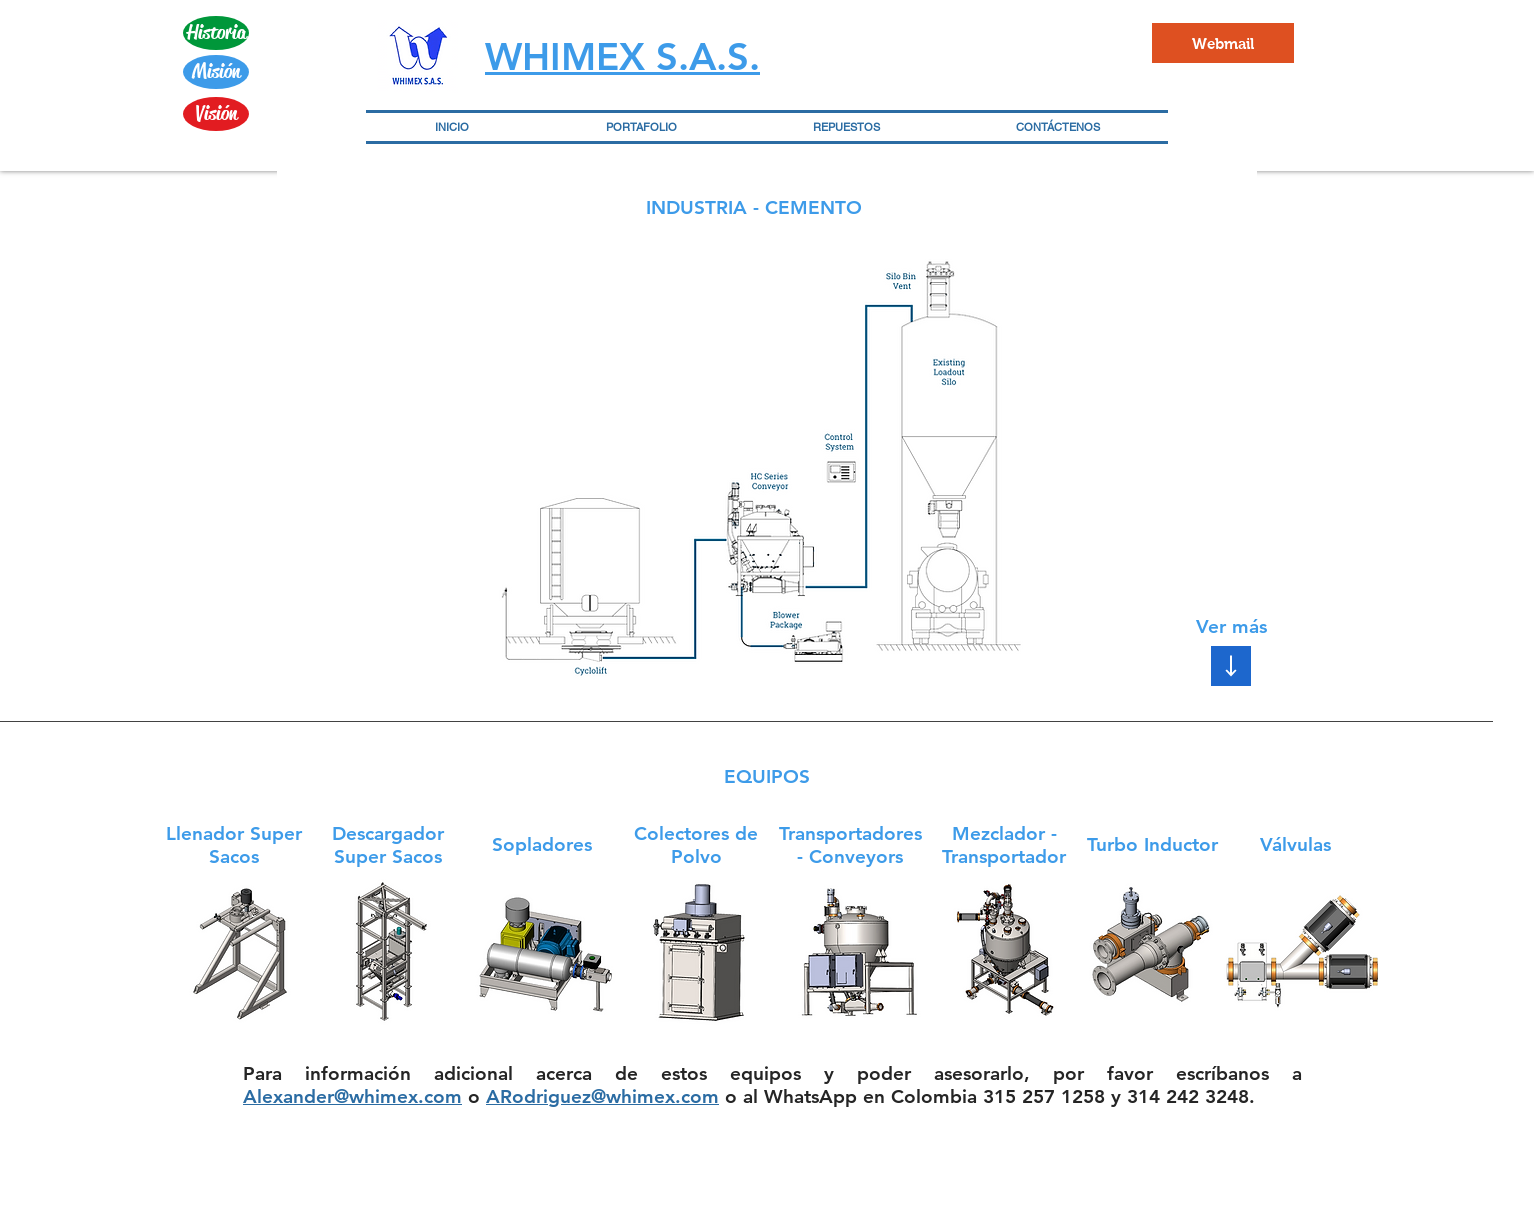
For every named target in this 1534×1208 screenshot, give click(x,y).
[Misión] (216, 72)
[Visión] (216, 114)
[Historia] (216, 33)
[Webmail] (1223, 43)
